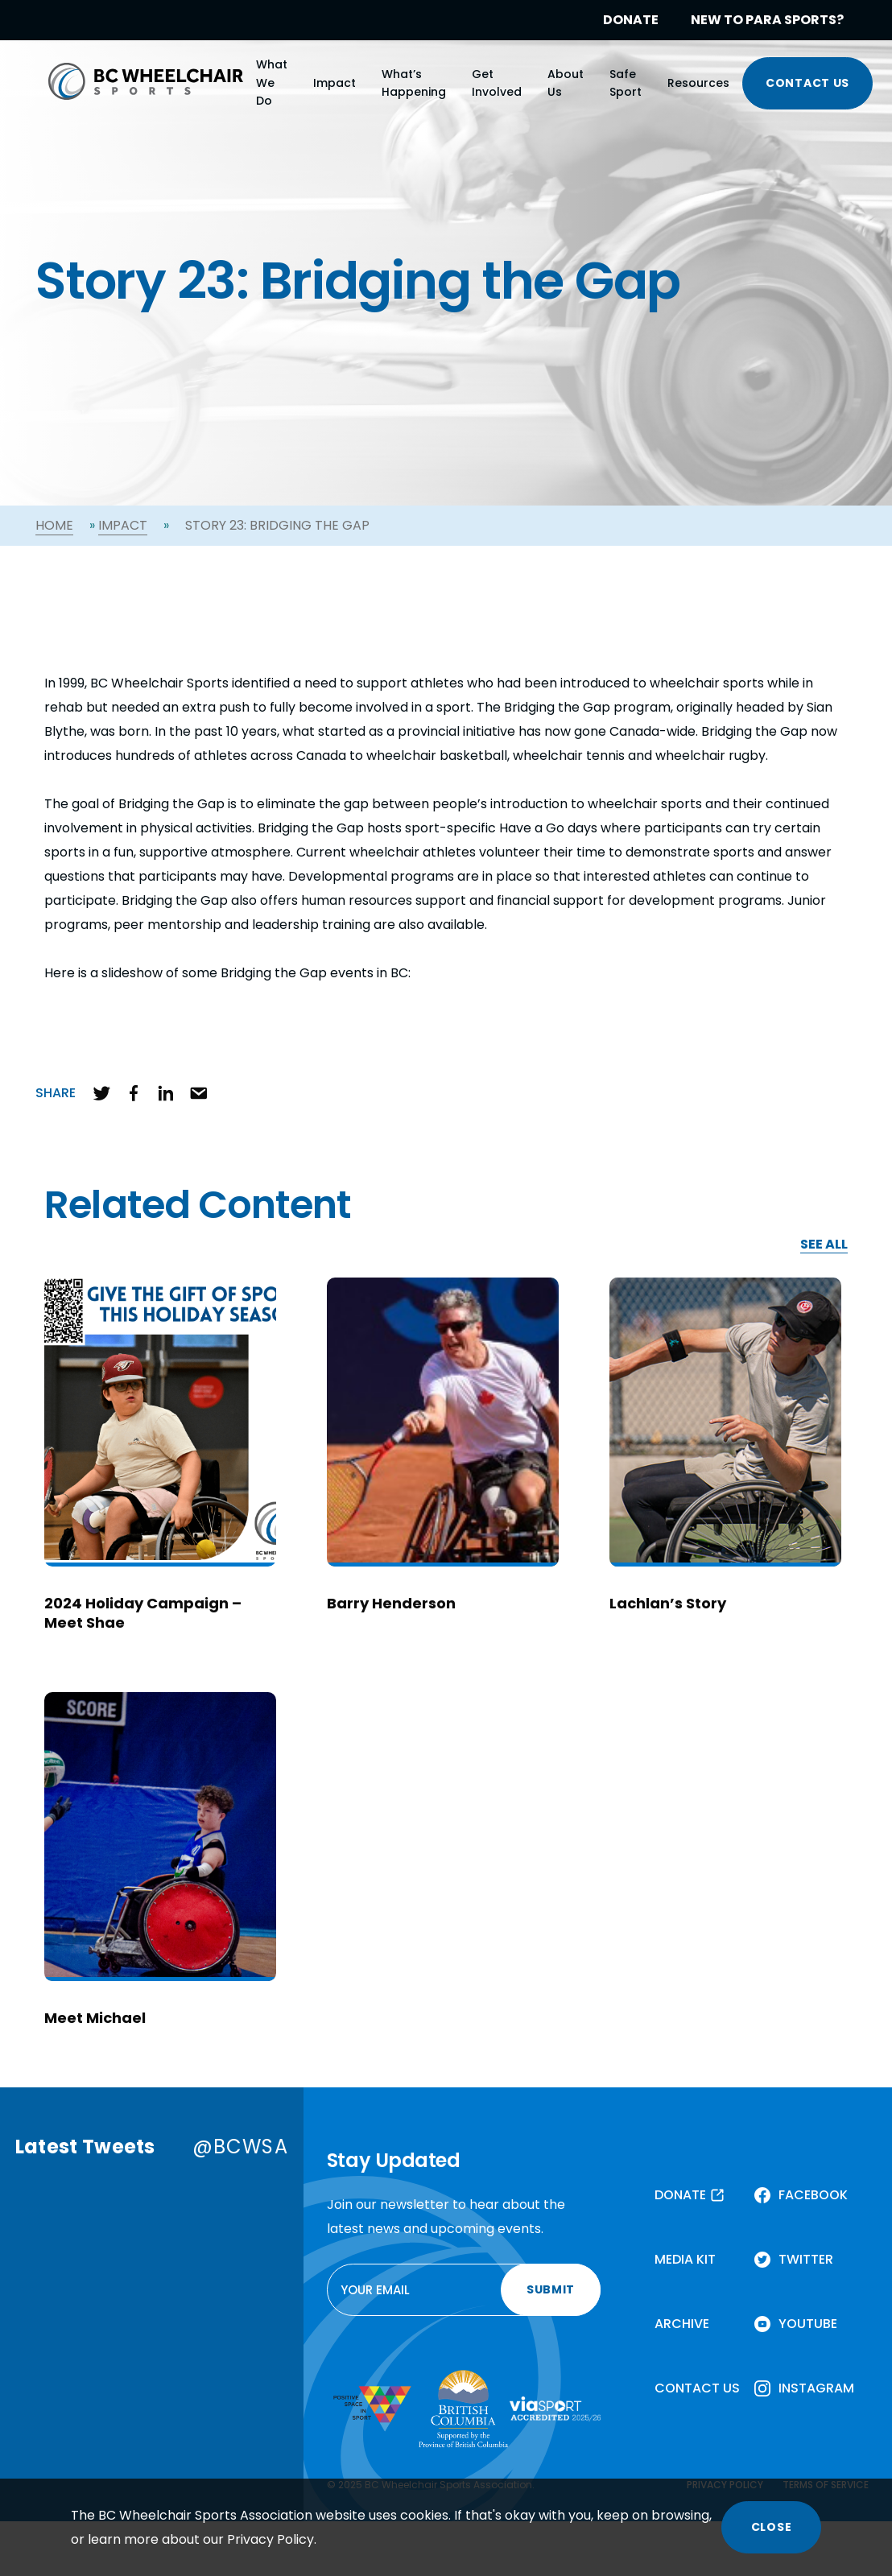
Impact (334, 83)
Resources (698, 83)
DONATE (631, 19)
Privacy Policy (270, 2539)
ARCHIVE (682, 2323)
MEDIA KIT (685, 2259)
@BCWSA (240, 2146)
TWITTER (805, 2259)
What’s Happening (414, 83)
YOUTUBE (807, 2323)
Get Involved (497, 83)
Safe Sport (625, 83)
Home (54, 525)
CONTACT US (807, 83)
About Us (565, 83)
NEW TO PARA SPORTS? (767, 19)
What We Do (271, 82)
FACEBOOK (813, 2195)
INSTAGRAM (816, 2388)
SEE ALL (824, 1245)
